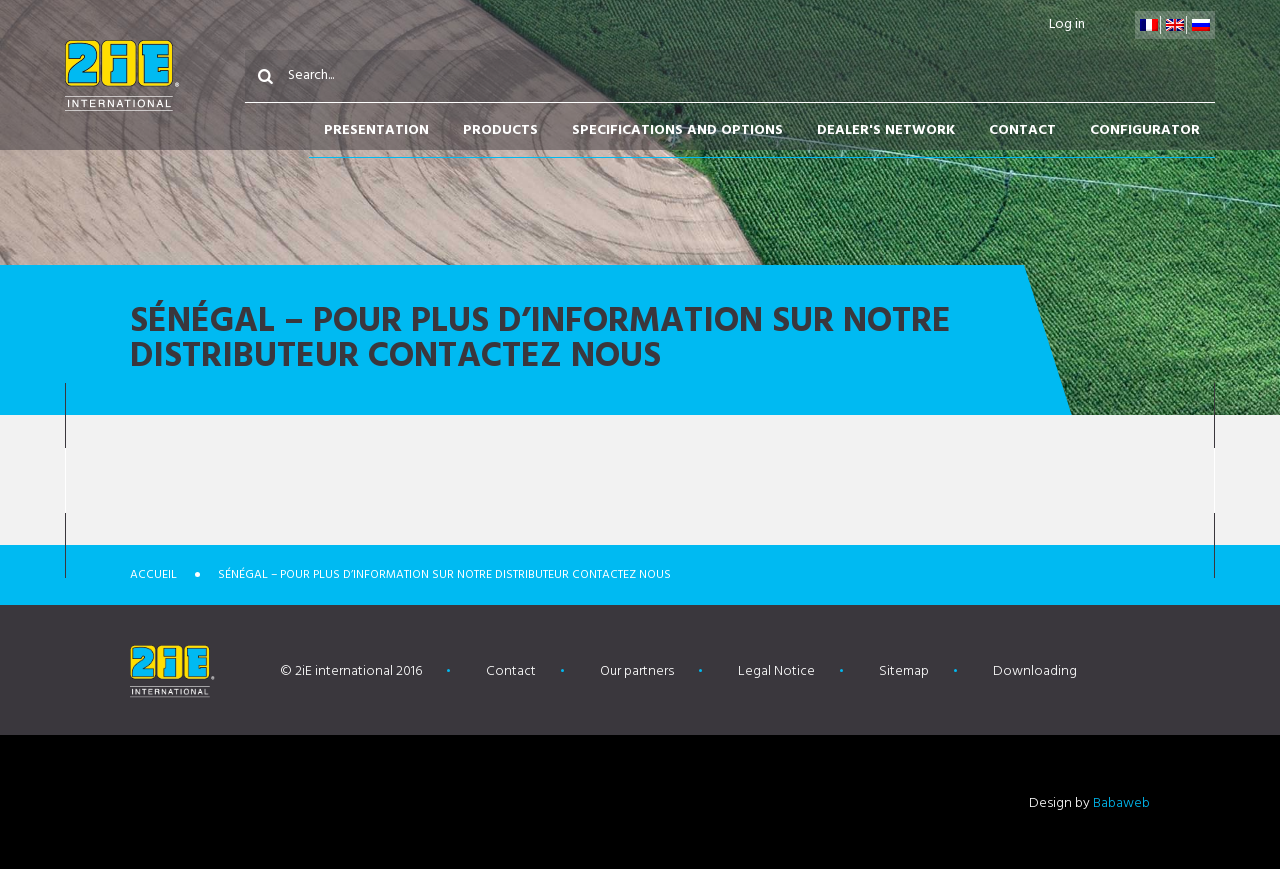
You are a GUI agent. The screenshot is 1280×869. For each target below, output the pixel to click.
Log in (1067, 24)
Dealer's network (886, 130)
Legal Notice (776, 671)
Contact (1022, 130)
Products (500, 130)
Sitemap (904, 671)
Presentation (376, 130)
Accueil (153, 575)
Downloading (1035, 671)
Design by (1089, 803)
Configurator (1145, 130)
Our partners (637, 671)
